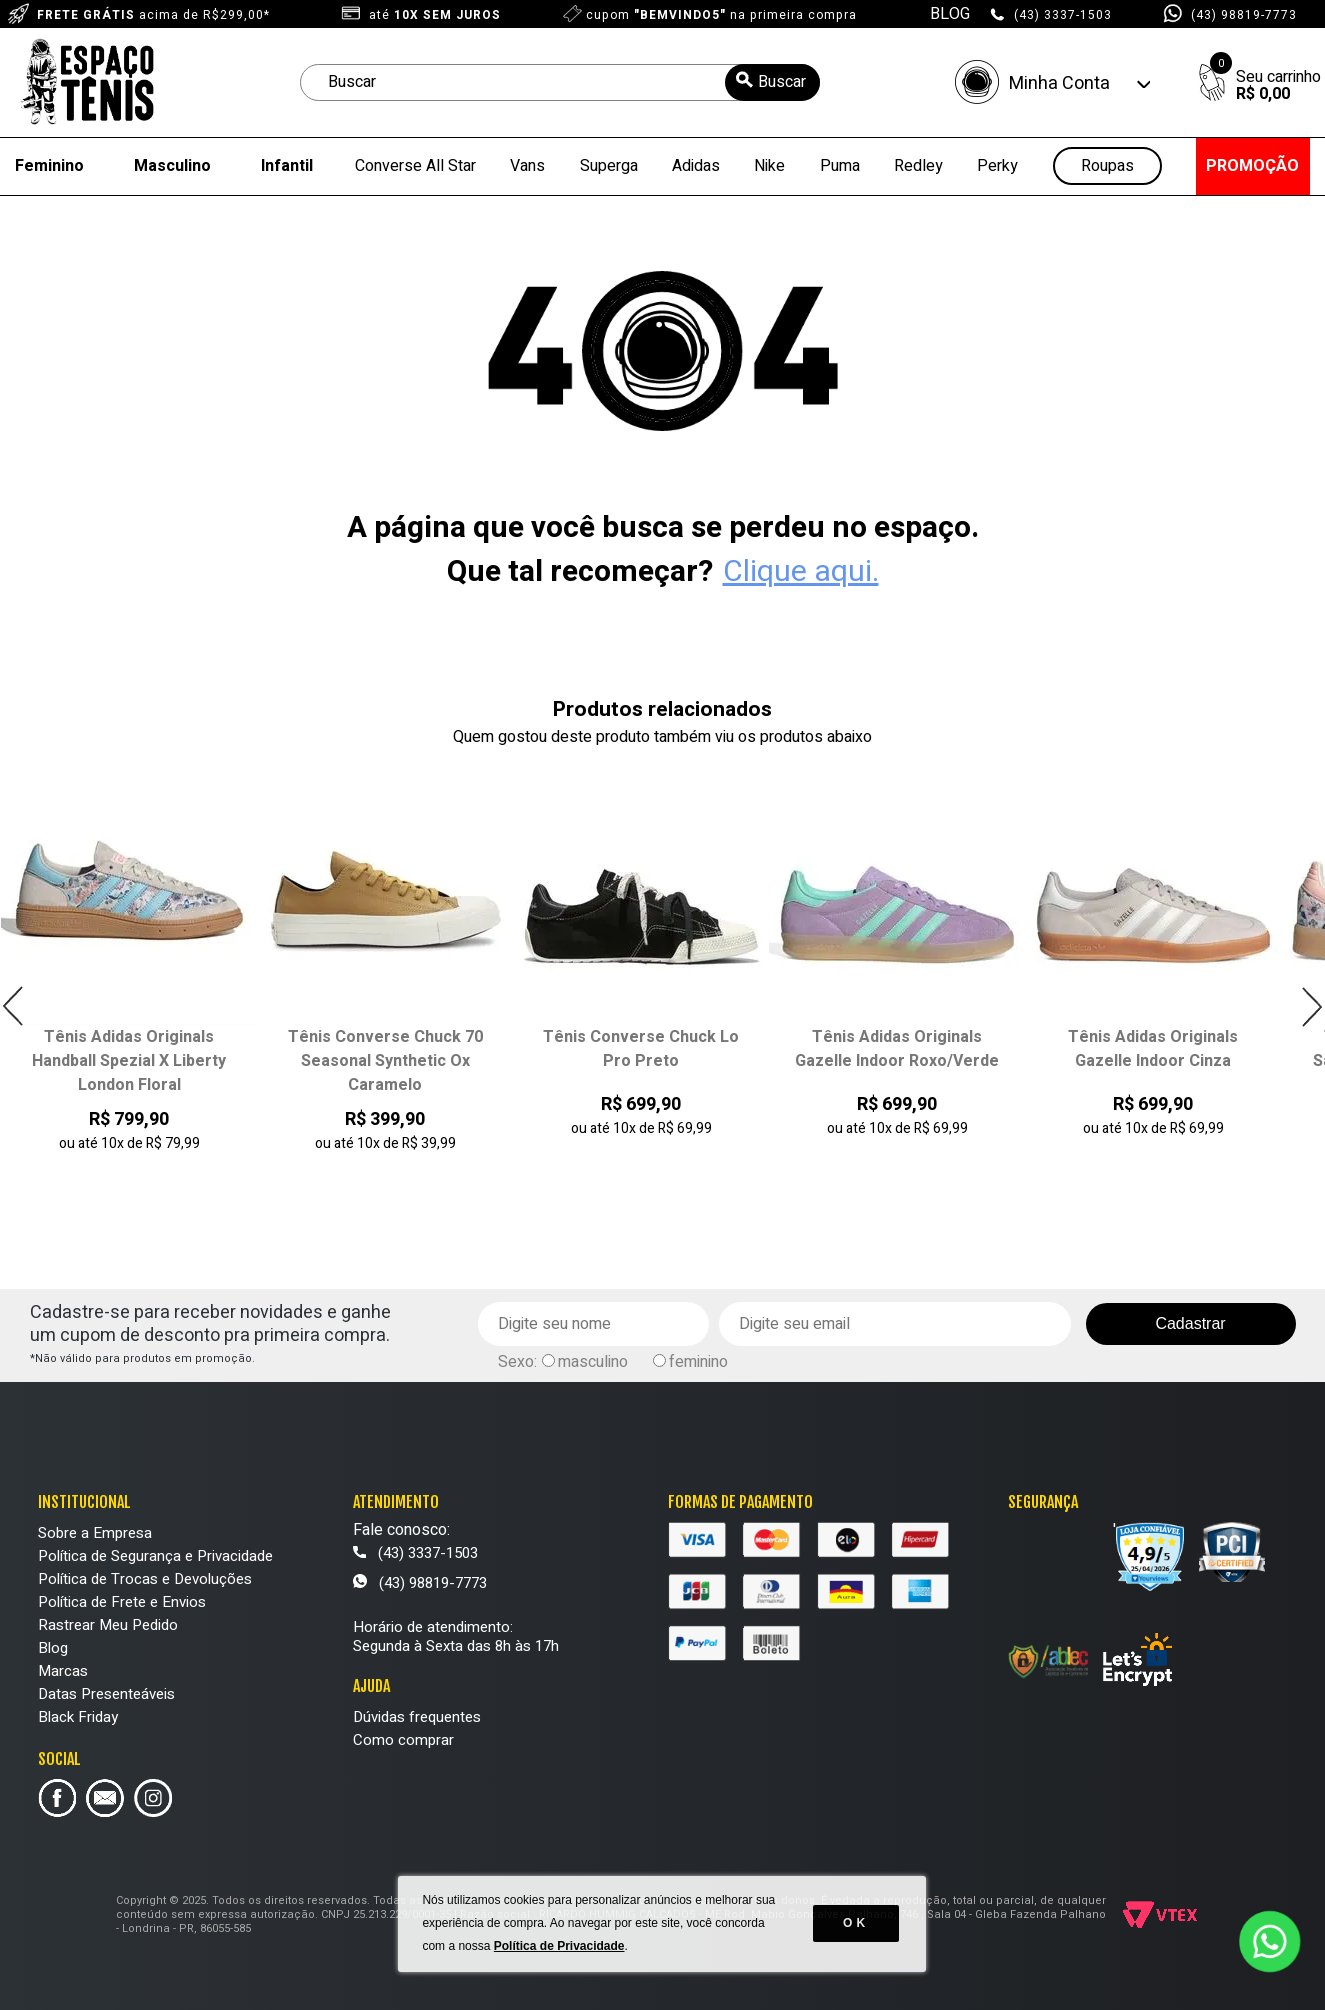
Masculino (172, 166)
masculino (593, 1362)
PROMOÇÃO (1252, 166)
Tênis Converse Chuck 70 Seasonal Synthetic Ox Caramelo (385, 1061)
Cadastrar (1190, 1323)
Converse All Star (415, 166)
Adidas (696, 166)
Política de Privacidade (559, 1950)
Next (1311, 1006)
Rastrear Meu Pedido (108, 1625)
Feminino (49, 166)
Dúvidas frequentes (417, 1717)
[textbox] (560, 82)
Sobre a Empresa (95, 1533)
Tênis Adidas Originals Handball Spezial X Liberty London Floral (129, 1061)
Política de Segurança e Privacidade (155, 1556)
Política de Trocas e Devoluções (145, 1579)
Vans (527, 166)
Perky (997, 166)
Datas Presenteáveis (106, 1694)
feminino (698, 1362)
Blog (53, 1648)
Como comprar (403, 1740)
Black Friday (78, 1717)
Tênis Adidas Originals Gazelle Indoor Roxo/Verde (897, 1049)
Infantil (287, 166)
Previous (13, 1006)
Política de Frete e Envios (122, 1602)
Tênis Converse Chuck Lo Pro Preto (641, 1049)
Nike (769, 166)
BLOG (950, 14)
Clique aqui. (801, 572)
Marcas (63, 1671)
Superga (609, 166)
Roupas (1107, 166)
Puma (840, 166)
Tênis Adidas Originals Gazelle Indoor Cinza (1153, 1049)
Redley (918, 166)
